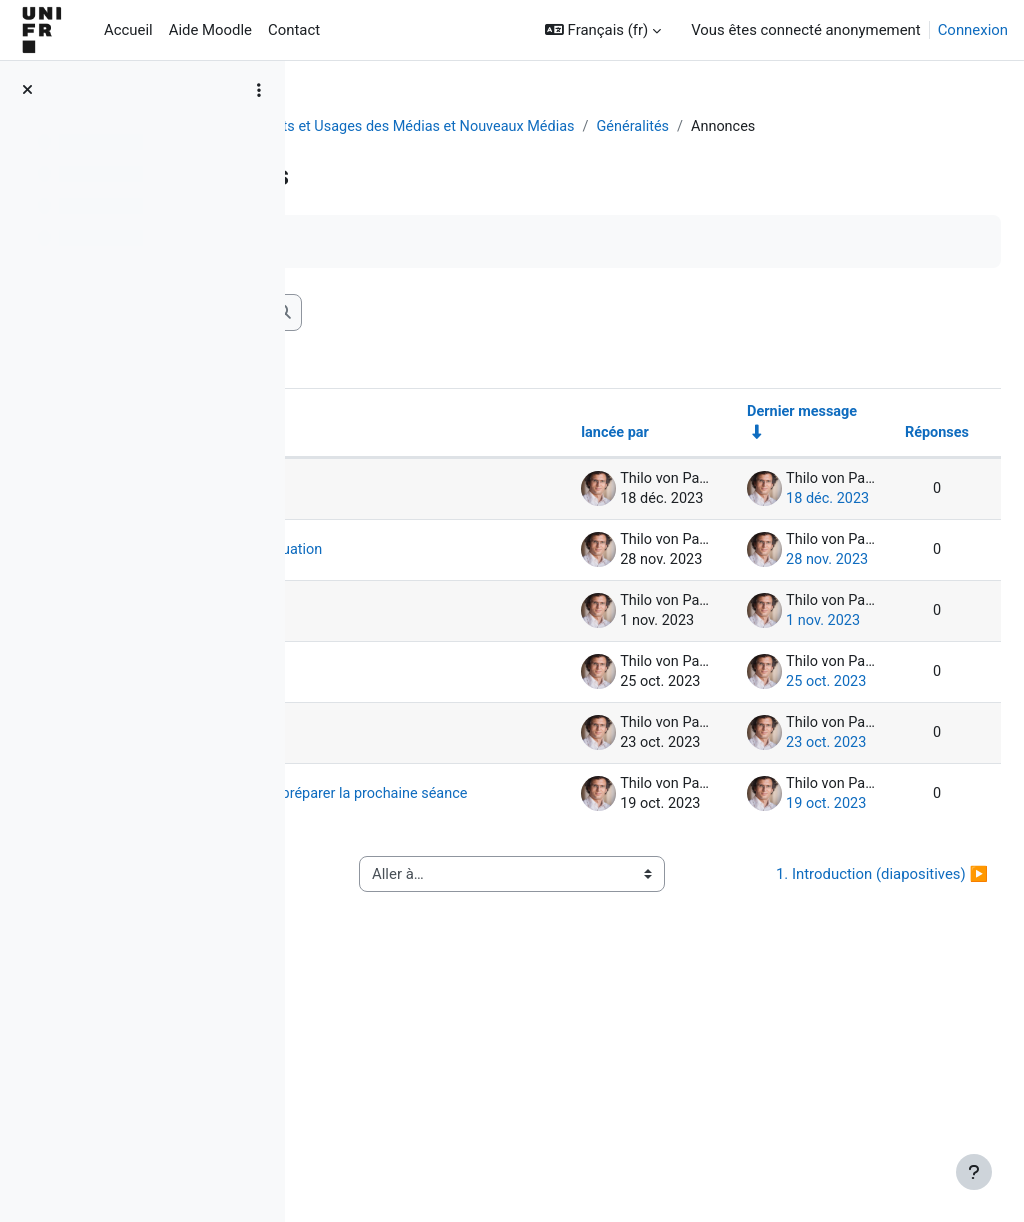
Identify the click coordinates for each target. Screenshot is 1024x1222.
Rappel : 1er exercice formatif (420, 700)
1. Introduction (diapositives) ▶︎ (858, 1100)
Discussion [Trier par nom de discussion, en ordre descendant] (384, 458)
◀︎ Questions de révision (420, 1100)
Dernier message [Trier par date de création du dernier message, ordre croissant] (751, 436)
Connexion (973, 30)
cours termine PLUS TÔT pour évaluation (414, 611)
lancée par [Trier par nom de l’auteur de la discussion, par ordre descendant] (560, 458)
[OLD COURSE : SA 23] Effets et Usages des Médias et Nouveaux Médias (562, 127)
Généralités (860, 127)
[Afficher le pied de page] (974, 1172)
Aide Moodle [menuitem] (210, 30)
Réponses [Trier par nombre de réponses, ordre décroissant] (888, 458)
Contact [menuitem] (294, 30)
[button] (603, 30)
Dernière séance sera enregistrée (417, 522)
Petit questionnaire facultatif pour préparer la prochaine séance (426, 978)
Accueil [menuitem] (128, 30)
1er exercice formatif (404, 778)
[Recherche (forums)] (460, 336)
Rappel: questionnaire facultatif (409, 867)
